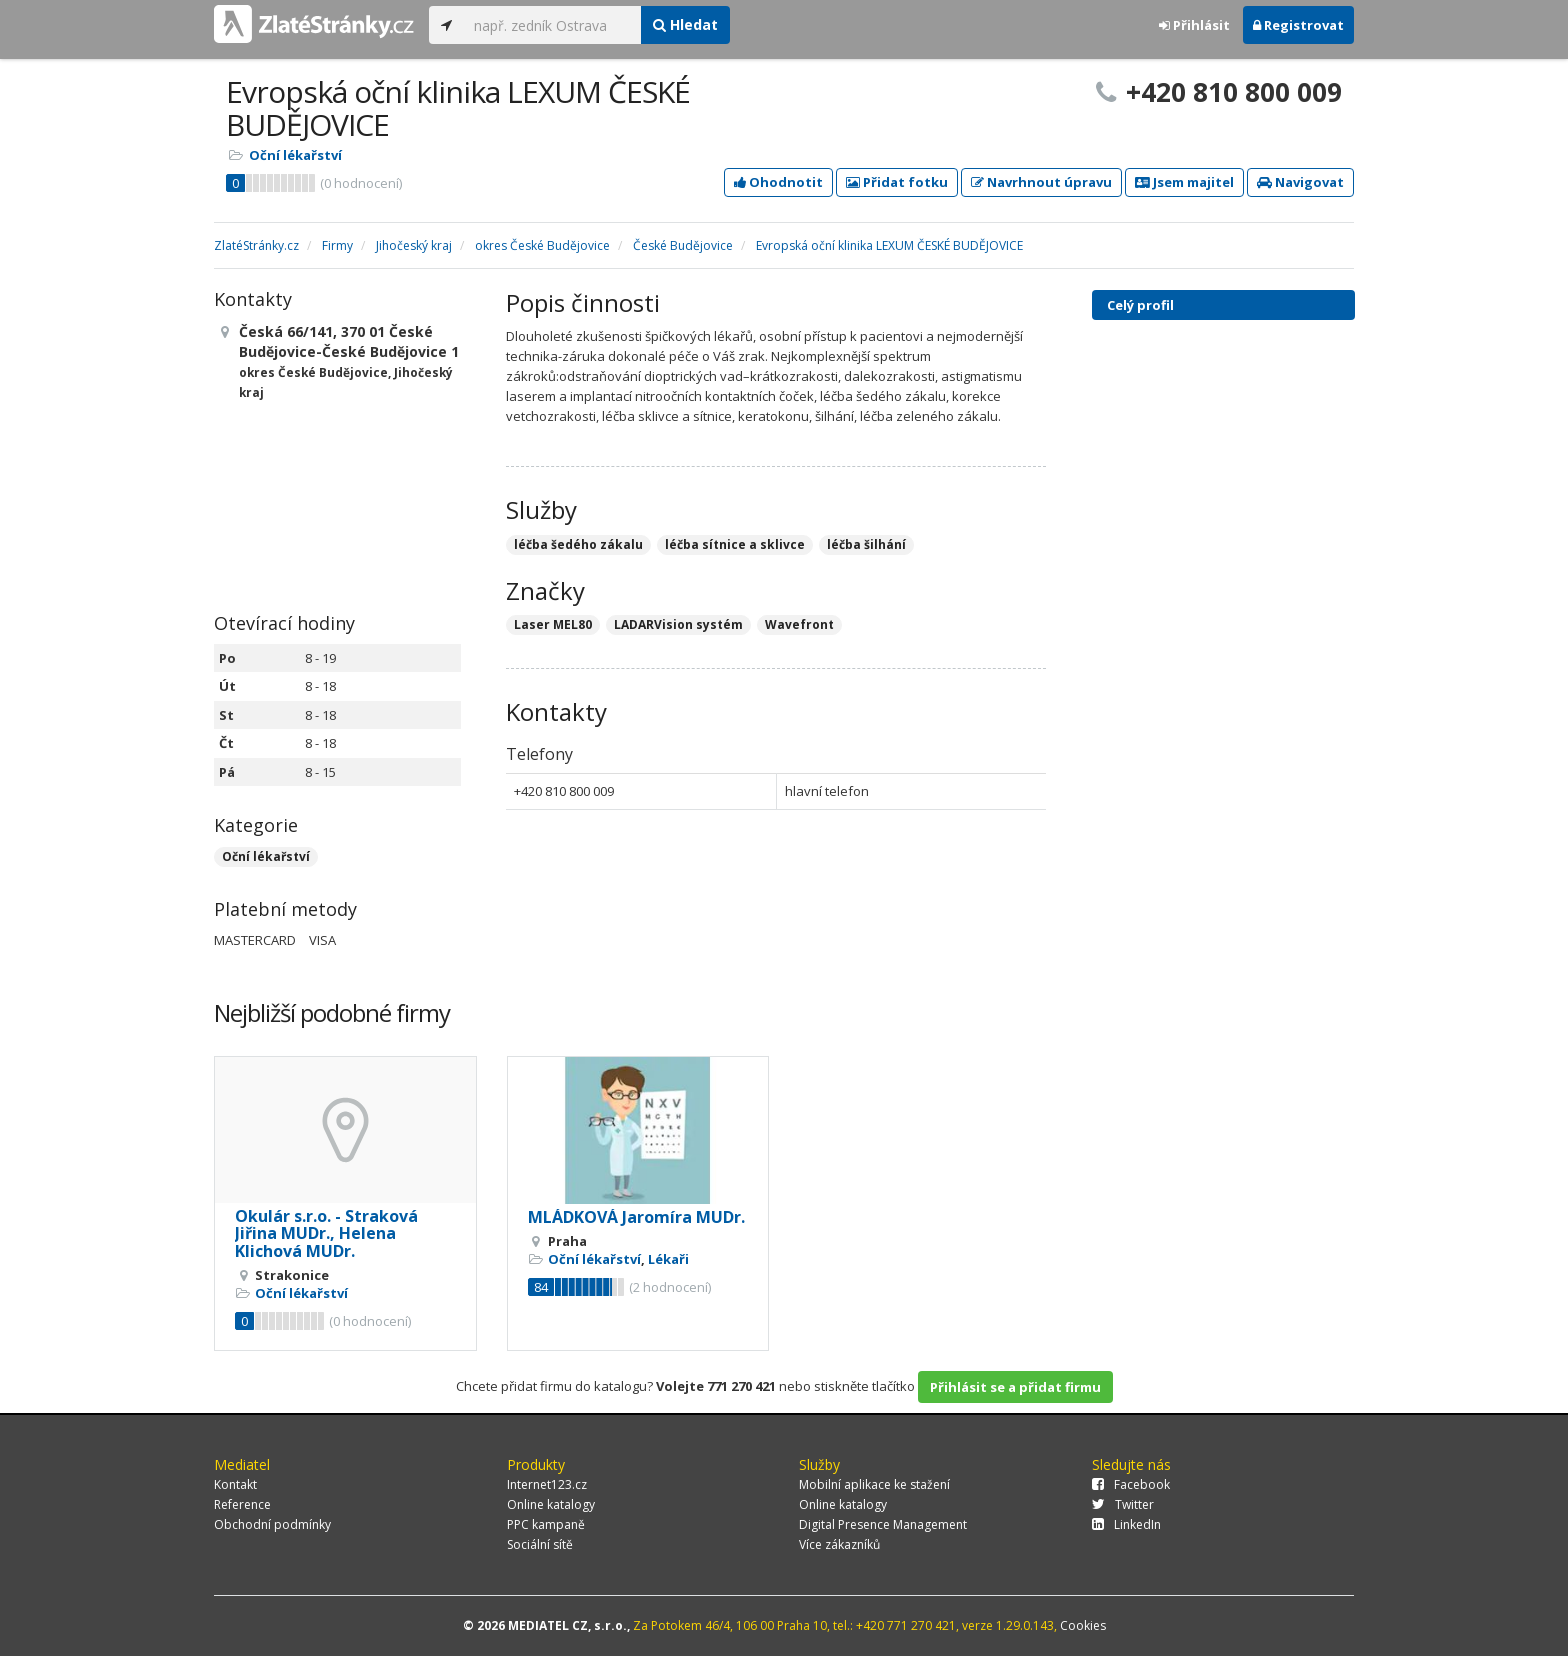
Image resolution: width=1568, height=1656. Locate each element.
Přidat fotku (897, 182)
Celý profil (1140, 305)
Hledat (685, 24)
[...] (552, 25)
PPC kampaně (546, 1524)
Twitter (1123, 1504)
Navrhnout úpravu (1041, 182)
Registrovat (1298, 25)
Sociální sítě (540, 1544)
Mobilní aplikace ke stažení (874, 1484)
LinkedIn (1126, 1524)
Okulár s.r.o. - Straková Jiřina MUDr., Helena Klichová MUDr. (326, 1233)
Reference (242, 1504)
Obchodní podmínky (272, 1524)
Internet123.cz (547, 1484)
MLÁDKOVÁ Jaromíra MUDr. (636, 1217)
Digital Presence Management (883, 1524)
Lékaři (668, 1259)
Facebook (1131, 1484)
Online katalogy (551, 1504)
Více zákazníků (839, 1544)
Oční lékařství (295, 155)
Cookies (1083, 1625)
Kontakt (235, 1484)
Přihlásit (1194, 25)
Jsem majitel (1184, 182)
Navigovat (1300, 182)
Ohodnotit (778, 182)
